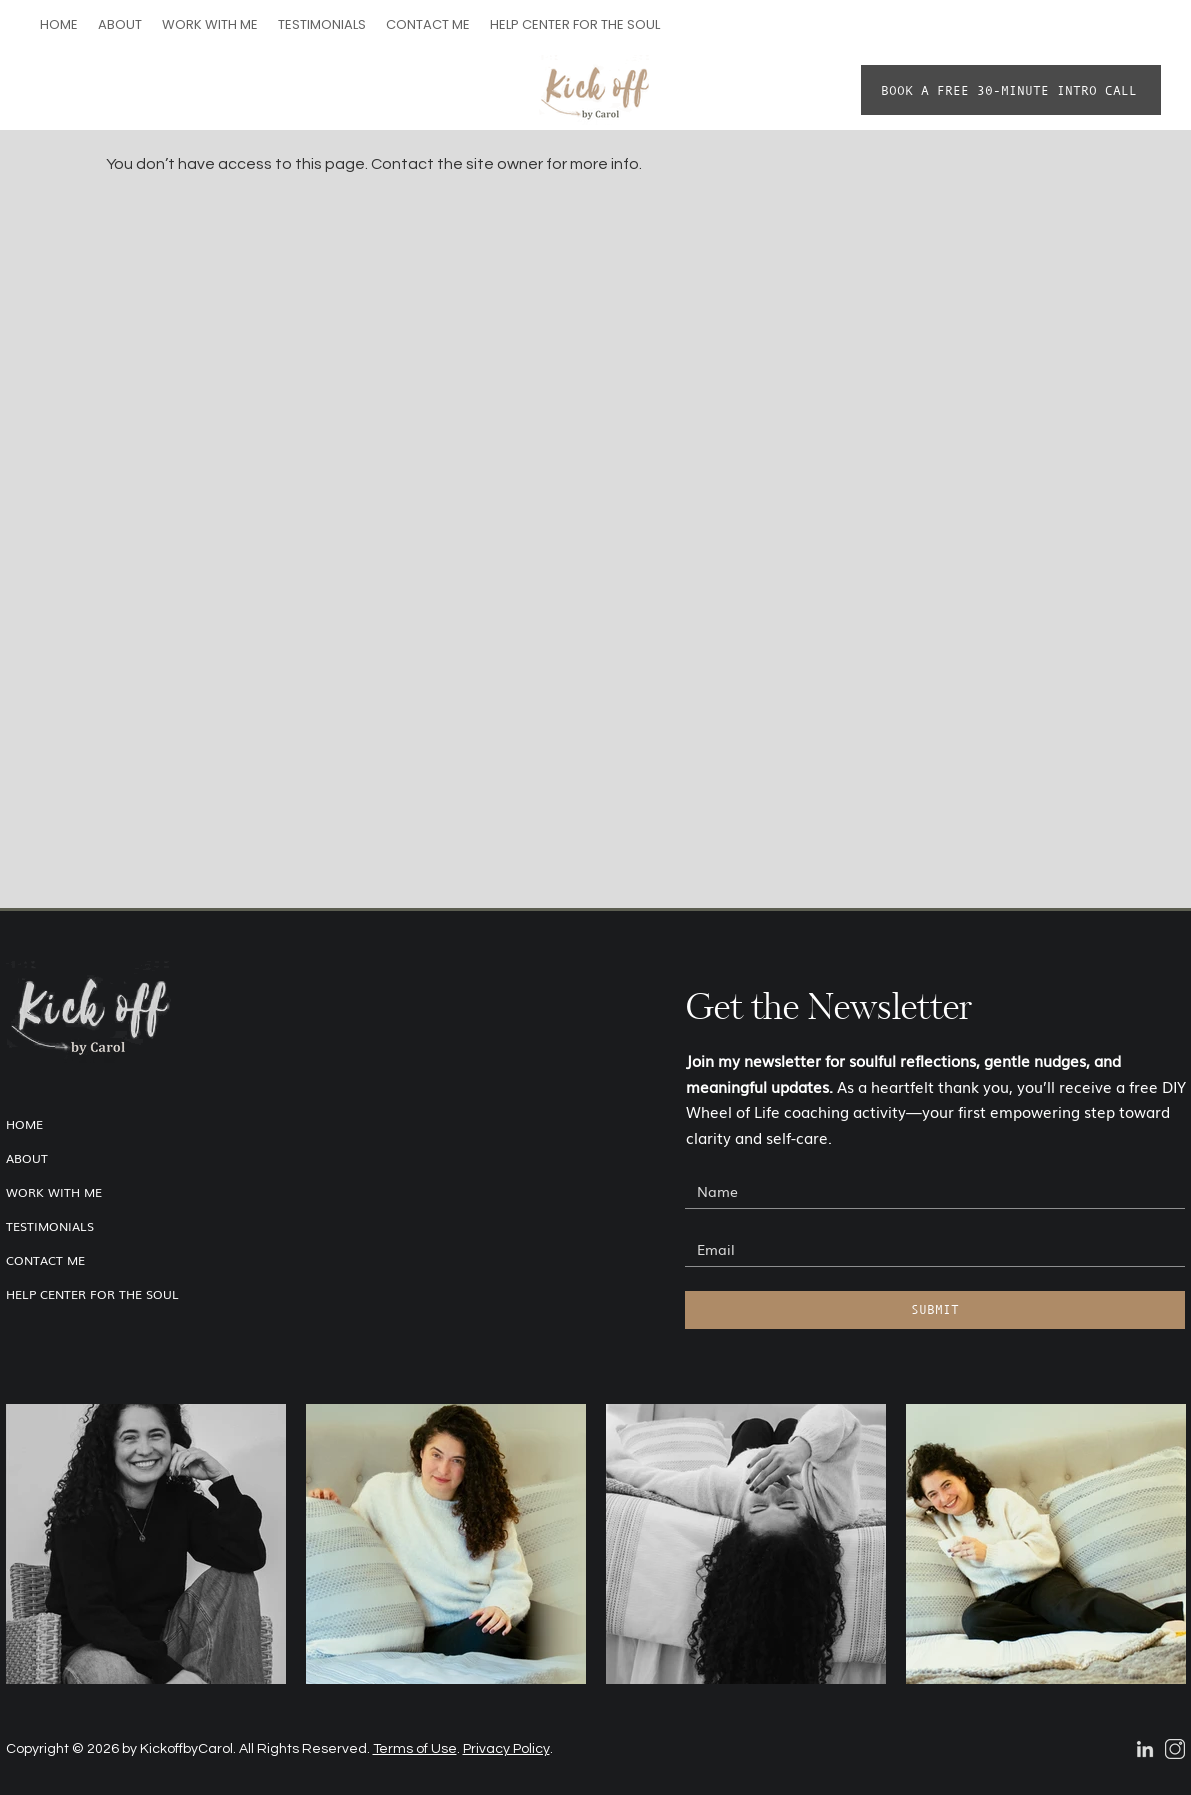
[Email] (929, 1249)
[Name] (929, 1191)
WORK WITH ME (54, 1192)
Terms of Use (415, 1749)
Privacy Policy (506, 1749)
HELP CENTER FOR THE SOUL (92, 1294)
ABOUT (27, 1158)
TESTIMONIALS (50, 1226)
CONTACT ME (45, 1260)
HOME (24, 1124)
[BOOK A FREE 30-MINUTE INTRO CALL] (1011, 90)
